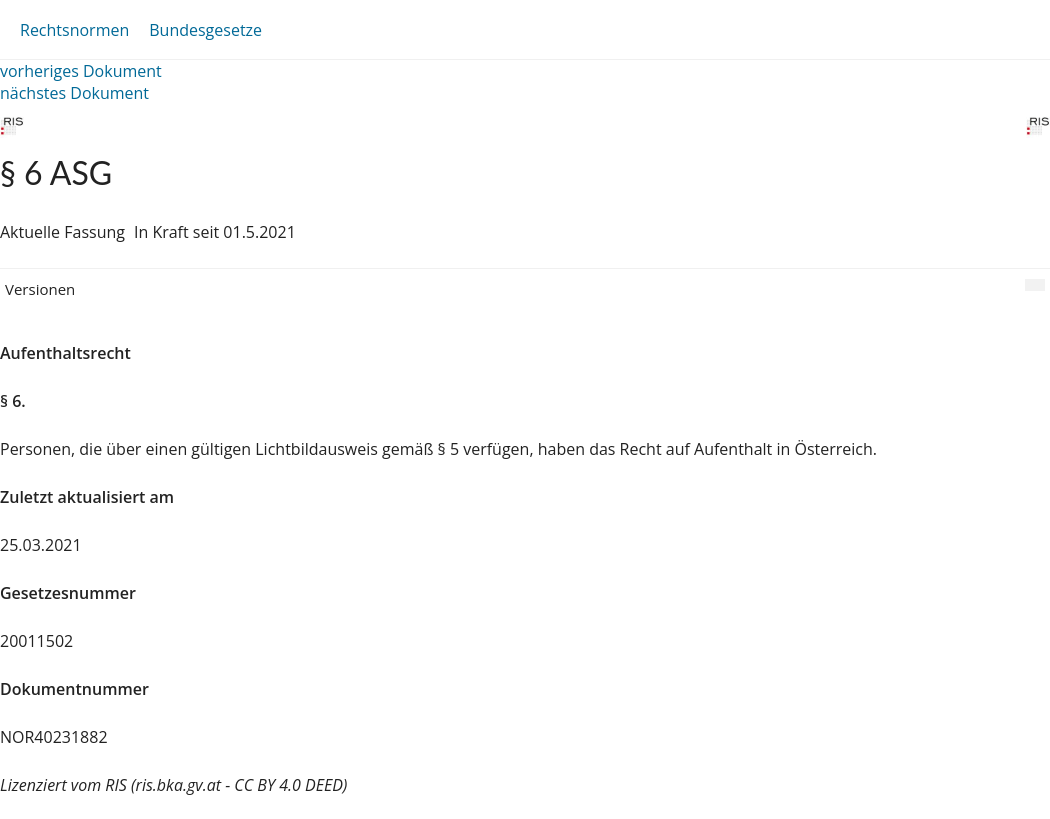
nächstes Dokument (74, 93)
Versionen (40, 289)
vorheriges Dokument (81, 71)
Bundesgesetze (205, 30)
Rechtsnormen (74, 30)
